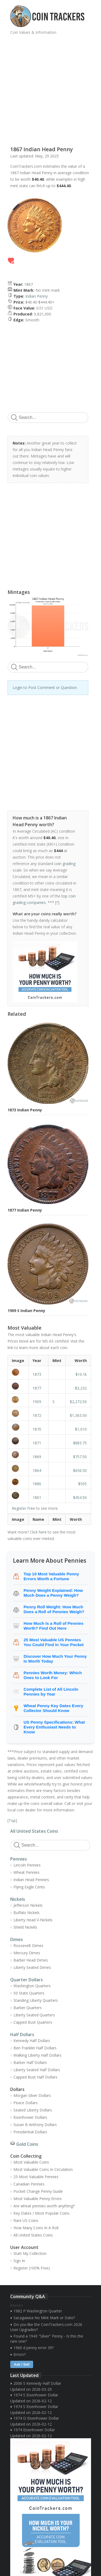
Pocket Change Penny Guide (38, 2191)
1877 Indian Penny (25, 1210)
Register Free (23, 1508)
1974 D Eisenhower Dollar (36, 2418)
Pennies (18, 1859)
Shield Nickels (25, 1927)
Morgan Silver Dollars (32, 2095)
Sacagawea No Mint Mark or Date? (44, 2317)
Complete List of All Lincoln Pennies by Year (51, 1691)
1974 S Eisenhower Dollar (35, 2394)
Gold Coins (27, 2144)
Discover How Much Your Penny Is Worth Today (55, 1658)
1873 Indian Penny (25, 1109)
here (43, 1532)
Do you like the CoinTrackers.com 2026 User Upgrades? (46, 2327)
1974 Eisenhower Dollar (34, 2429)
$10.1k (81, 1374)
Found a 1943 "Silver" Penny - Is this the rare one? (46, 2338)
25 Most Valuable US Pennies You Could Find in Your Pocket (54, 1642)
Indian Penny (36, 296)
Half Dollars (22, 2034)
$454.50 (80, 1497)
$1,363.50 (78, 1415)
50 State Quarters (28, 1993)
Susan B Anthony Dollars (35, 2124)
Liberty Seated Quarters (34, 2014)
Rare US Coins (25, 2220)
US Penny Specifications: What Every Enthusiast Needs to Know (54, 1727)
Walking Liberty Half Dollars (37, 2055)
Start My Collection (30, 2253)
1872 (37, 1415)
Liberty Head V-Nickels (33, 1919)
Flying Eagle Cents (29, 1886)
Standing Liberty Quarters (35, 2000)
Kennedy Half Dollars (31, 2040)
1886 (37, 1483)
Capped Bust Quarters (32, 2022)
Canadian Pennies (28, 2184)
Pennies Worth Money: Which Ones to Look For (53, 1675)
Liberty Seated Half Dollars (36, 2069)
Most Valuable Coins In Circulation (43, 2169)
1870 (37, 1429)
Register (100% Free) (31, 2268)
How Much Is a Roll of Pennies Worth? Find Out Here (53, 1625)
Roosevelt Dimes (28, 1945)
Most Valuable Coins (31, 2162)
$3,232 (81, 1388)
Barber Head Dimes (30, 1960)
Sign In (19, 2260)
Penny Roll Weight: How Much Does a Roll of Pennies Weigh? (54, 1609)
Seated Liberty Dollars (32, 2110)
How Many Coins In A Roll (35, 2227)
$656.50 (80, 1470)
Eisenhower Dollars (30, 2117)
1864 (37, 1470)
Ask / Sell (22, 2364)
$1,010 (81, 1429)
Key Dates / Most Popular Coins (41, 2213)
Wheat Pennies (26, 1872)
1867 (28, 284)
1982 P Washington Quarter (37, 2310)
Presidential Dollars (30, 2131)
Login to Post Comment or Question (45, 687)
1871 (37, 1442)
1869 (37, 1456)
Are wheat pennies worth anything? (44, 2205)
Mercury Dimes (26, 1952)
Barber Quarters (27, 2007)
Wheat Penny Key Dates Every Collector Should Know (53, 1708)
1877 (37, 1388)
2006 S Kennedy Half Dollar (37, 2383)
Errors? (19, 2354)
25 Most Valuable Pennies (35, 2176)
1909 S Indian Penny (26, 1310)
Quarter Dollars (26, 1980)
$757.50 (80, 1456)
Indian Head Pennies (31, 1879)
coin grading (64, 863)
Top (12, 1820)
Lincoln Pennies (27, 1865)
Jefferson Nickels (28, 1905)
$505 (82, 1483)
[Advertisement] (50, 88)
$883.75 (80, 1442)
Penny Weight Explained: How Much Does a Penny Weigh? (53, 1593)
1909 (37, 1401)
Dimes (16, 1939)
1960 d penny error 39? (33, 2347)
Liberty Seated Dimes (32, 1967)
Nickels (17, 1899)
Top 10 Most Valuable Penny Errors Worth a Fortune (51, 1576)
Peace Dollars (25, 2102)
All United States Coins (34, 1831)
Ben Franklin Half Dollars (35, 2047)
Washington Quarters (32, 1985)
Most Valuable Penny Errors (37, 2198)
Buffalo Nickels (26, 1912)
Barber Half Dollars (30, 2062)
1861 (37, 1497)
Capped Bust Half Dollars (35, 2077)
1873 (37, 1374)
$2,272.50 (78, 1401)
